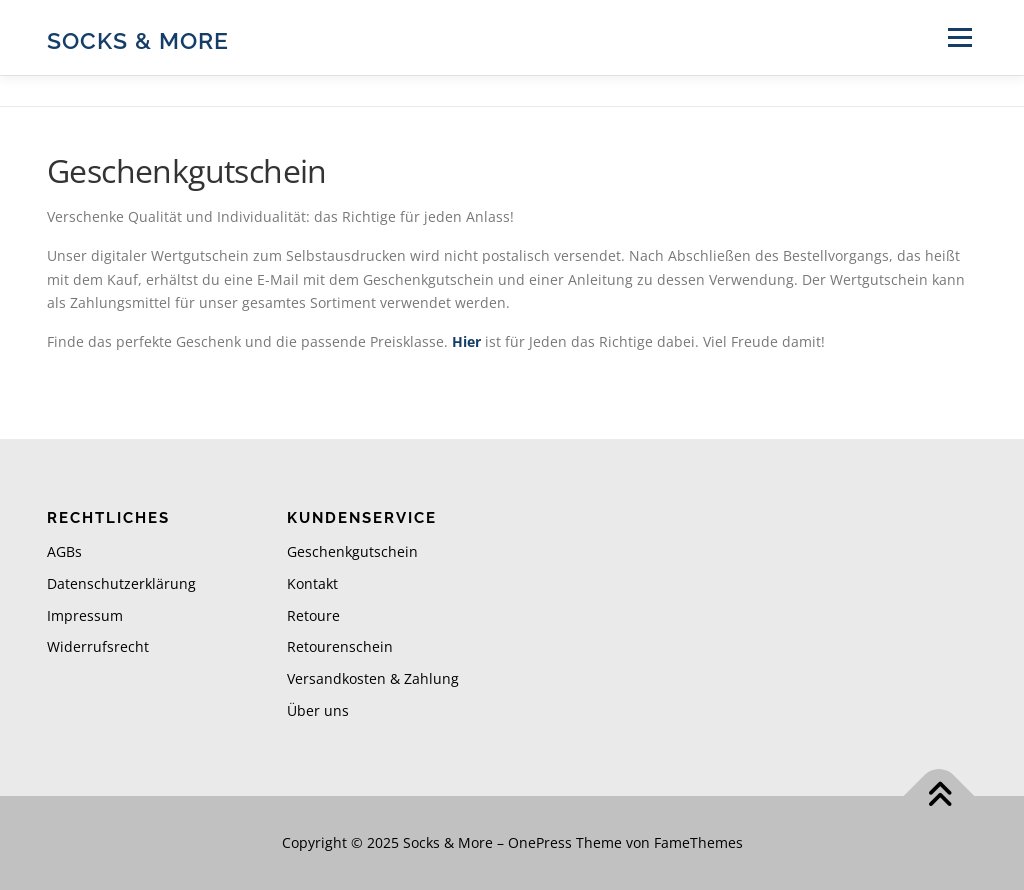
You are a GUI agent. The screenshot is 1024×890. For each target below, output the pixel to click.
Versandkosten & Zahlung (373, 678)
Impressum (85, 615)
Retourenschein (340, 646)
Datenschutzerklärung (121, 583)
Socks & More (138, 40)
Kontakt (312, 583)
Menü (959, 37)
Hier (466, 341)
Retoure (313, 615)
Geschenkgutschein (352, 551)
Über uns (318, 710)
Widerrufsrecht (98, 646)
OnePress (540, 842)
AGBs (64, 551)
